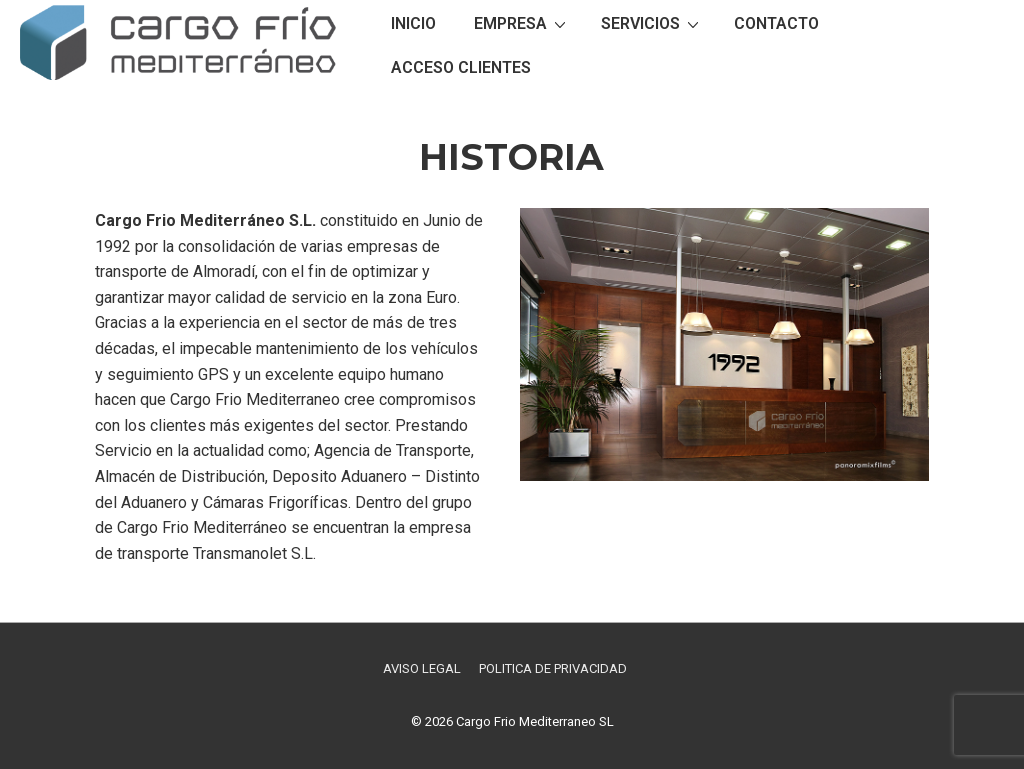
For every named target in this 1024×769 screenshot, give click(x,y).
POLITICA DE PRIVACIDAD (553, 668)
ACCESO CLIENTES (461, 67)
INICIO (413, 23)
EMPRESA (522, 23)
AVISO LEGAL (422, 668)
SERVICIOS (652, 23)
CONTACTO (776, 23)
